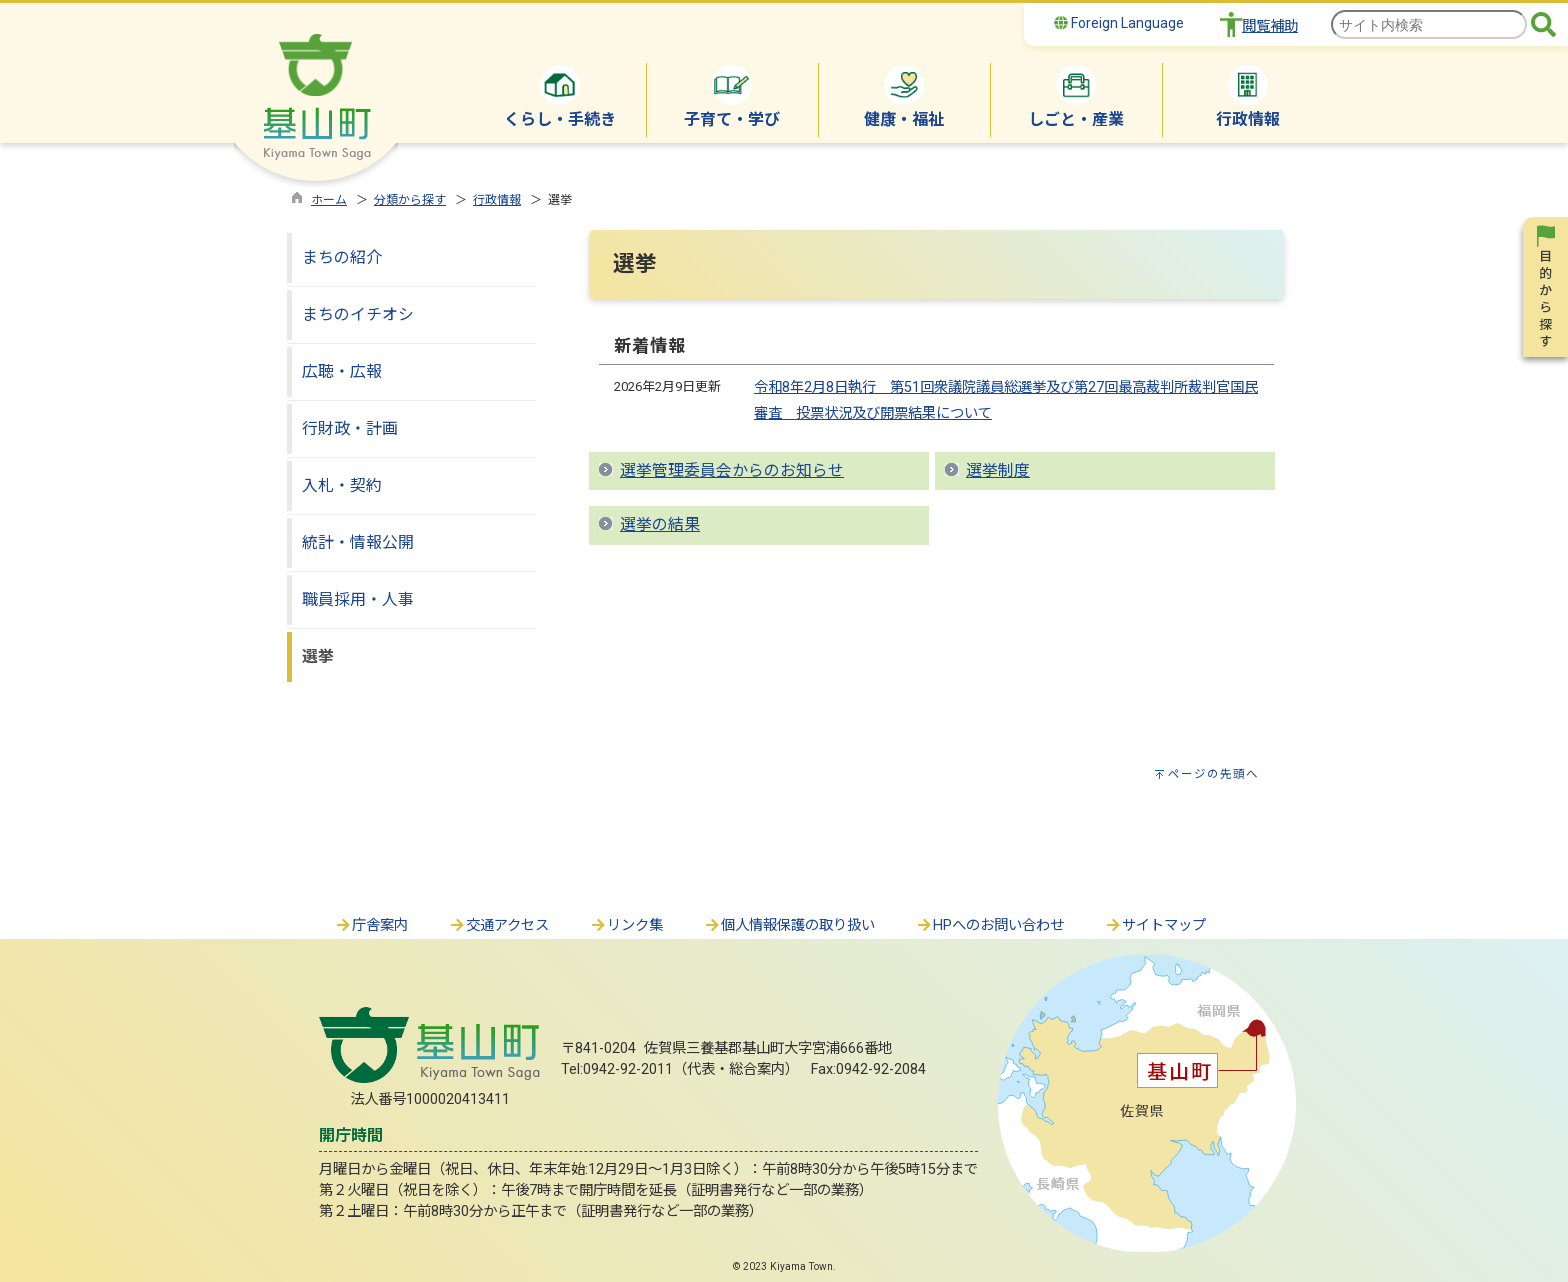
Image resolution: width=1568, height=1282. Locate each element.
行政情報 (497, 200)
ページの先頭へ (1213, 774)
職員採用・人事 (358, 599)
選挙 (318, 656)
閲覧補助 (1270, 26)
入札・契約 (342, 485)
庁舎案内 (371, 925)
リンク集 (626, 925)
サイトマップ (1155, 925)
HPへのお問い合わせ (989, 925)
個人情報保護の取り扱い (789, 925)
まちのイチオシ (358, 314)
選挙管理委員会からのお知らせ (732, 470)
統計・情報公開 (358, 542)
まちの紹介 (342, 257)
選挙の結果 (660, 524)
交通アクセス (498, 925)
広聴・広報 (342, 371)
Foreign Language (1119, 23)
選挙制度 (998, 470)
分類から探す (410, 200)
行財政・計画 (350, 428)
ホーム (329, 200)
